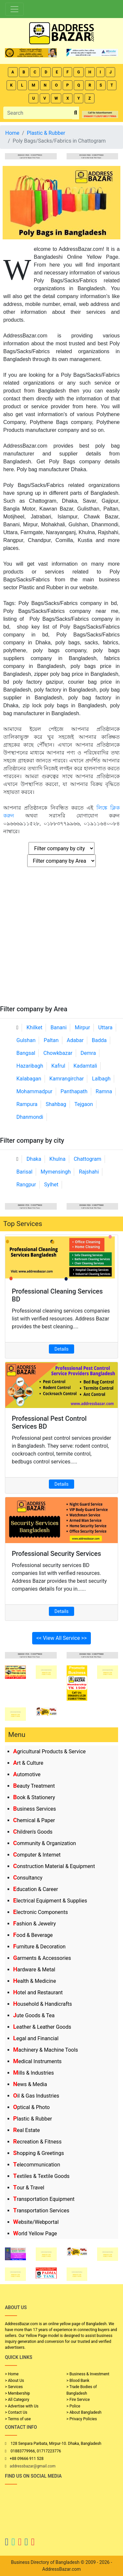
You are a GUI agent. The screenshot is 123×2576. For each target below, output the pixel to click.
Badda (99, 1040)
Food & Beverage (33, 1935)
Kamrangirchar (67, 1079)
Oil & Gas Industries (36, 2096)
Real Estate (26, 2130)
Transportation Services (41, 2210)
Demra (88, 1053)
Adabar (75, 1040)
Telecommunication (36, 2165)
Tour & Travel (28, 2187)
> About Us (14, 2380)
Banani (59, 1027)
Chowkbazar (57, 1053)
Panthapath (74, 1091)
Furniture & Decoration (39, 1946)
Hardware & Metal (34, 1969)
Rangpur (26, 1184)
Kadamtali (85, 1066)
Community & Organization (44, 1843)
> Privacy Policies (82, 2419)
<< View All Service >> (61, 1638)
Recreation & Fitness (37, 2142)
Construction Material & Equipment (54, 1866)
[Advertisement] (61, 940)
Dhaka (34, 1159)
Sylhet (51, 1184)
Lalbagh (101, 1079)
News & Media (30, 2084)
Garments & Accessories (42, 1958)
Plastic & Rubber (32, 2119)
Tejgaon (83, 1104)
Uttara (105, 1027)
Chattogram (87, 1159)
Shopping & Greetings (38, 2153)
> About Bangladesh (84, 2412)
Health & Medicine (34, 1981)
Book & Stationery (34, 1797)
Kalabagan (28, 1079)
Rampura (26, 1104)
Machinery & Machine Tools (45, 2050)
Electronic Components (40, 1912)
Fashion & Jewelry (34, 1924)
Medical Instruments (37, 2061)
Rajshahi (89, 1172)
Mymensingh (56, 1172)
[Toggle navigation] (14, 9)
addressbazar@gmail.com (32, 2466)
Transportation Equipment (43, 2199)
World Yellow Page (35, 2233)
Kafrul (58, 1066)
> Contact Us (16, 2412)
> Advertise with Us (21, 2406)
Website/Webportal (36, 2222)
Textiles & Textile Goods (41, 2176)
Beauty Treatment (34, 1786)
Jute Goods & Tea (34, 2015)
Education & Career (35, 1889)
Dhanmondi (29, 1117)
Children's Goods (32, 1832)
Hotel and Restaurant (38, 1992)
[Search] (37, 113)
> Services (14, 2387)
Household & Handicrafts (42, 2004)
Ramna (104, 1091)
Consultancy (27, 1878)
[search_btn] (75, 113)
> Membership (17, 2393)
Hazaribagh (29, 1066)
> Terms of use (18, 2419)
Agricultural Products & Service (49, 1751)
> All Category (17, 2399)
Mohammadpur (34, 1091)
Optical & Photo (31, 2107)
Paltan (51, 1040)
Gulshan (25, 1040)
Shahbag (56, 1104)
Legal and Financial (35, 2038)
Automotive (27, 1774)
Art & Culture (28, 1763)
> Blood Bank (78, 2380)
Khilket (34, 1027)
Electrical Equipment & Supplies (50, 1901)
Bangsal (25, 1053)
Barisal (24, 1172)
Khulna (58, 1159)
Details (61, 1349)
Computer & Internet (37, 1855)
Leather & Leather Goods (42, 2027)
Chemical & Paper (34, 1820)
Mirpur (82, 1027)
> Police (73, 2406)
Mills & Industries (33, 2073)
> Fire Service (78, 2399)
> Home (12, 2374)
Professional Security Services (56, 1554)
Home (12, 133)
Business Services (34, 1809)
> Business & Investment (88, 2374)
